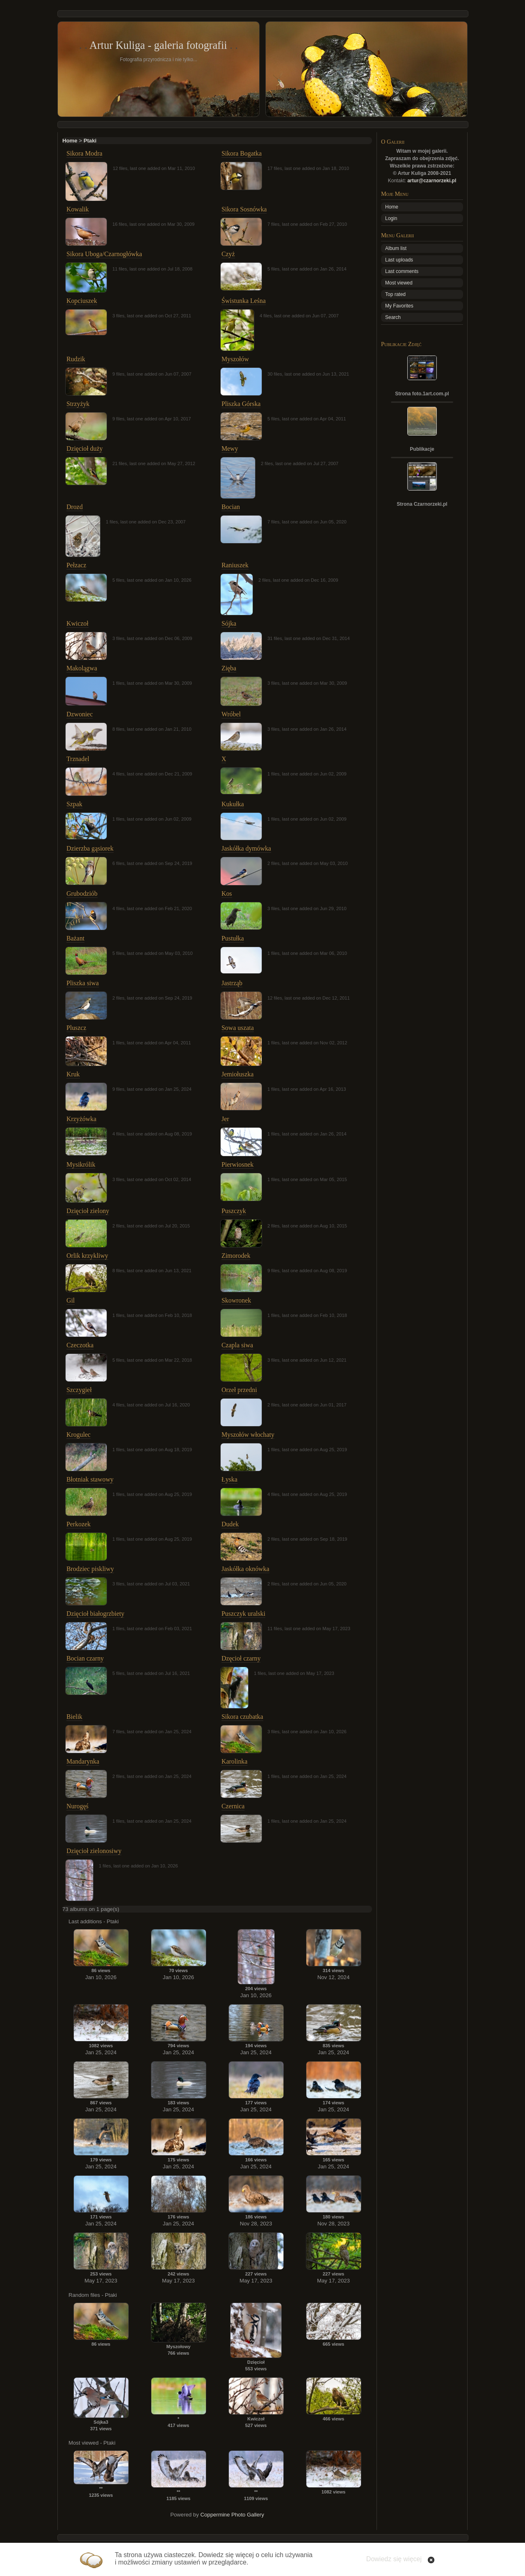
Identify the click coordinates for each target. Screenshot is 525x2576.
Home (70, 141)
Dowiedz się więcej (394, 2558)
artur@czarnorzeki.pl (431, 181)
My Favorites (399, 306)
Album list (395, 248)
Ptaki (90, 141)
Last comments (401, 271)
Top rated (395, 294)
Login (391, 218)
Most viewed (399, 283)
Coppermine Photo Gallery (232, 2515)
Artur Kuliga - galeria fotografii (158, 45)
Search (393, 317)
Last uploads (399, 260)
